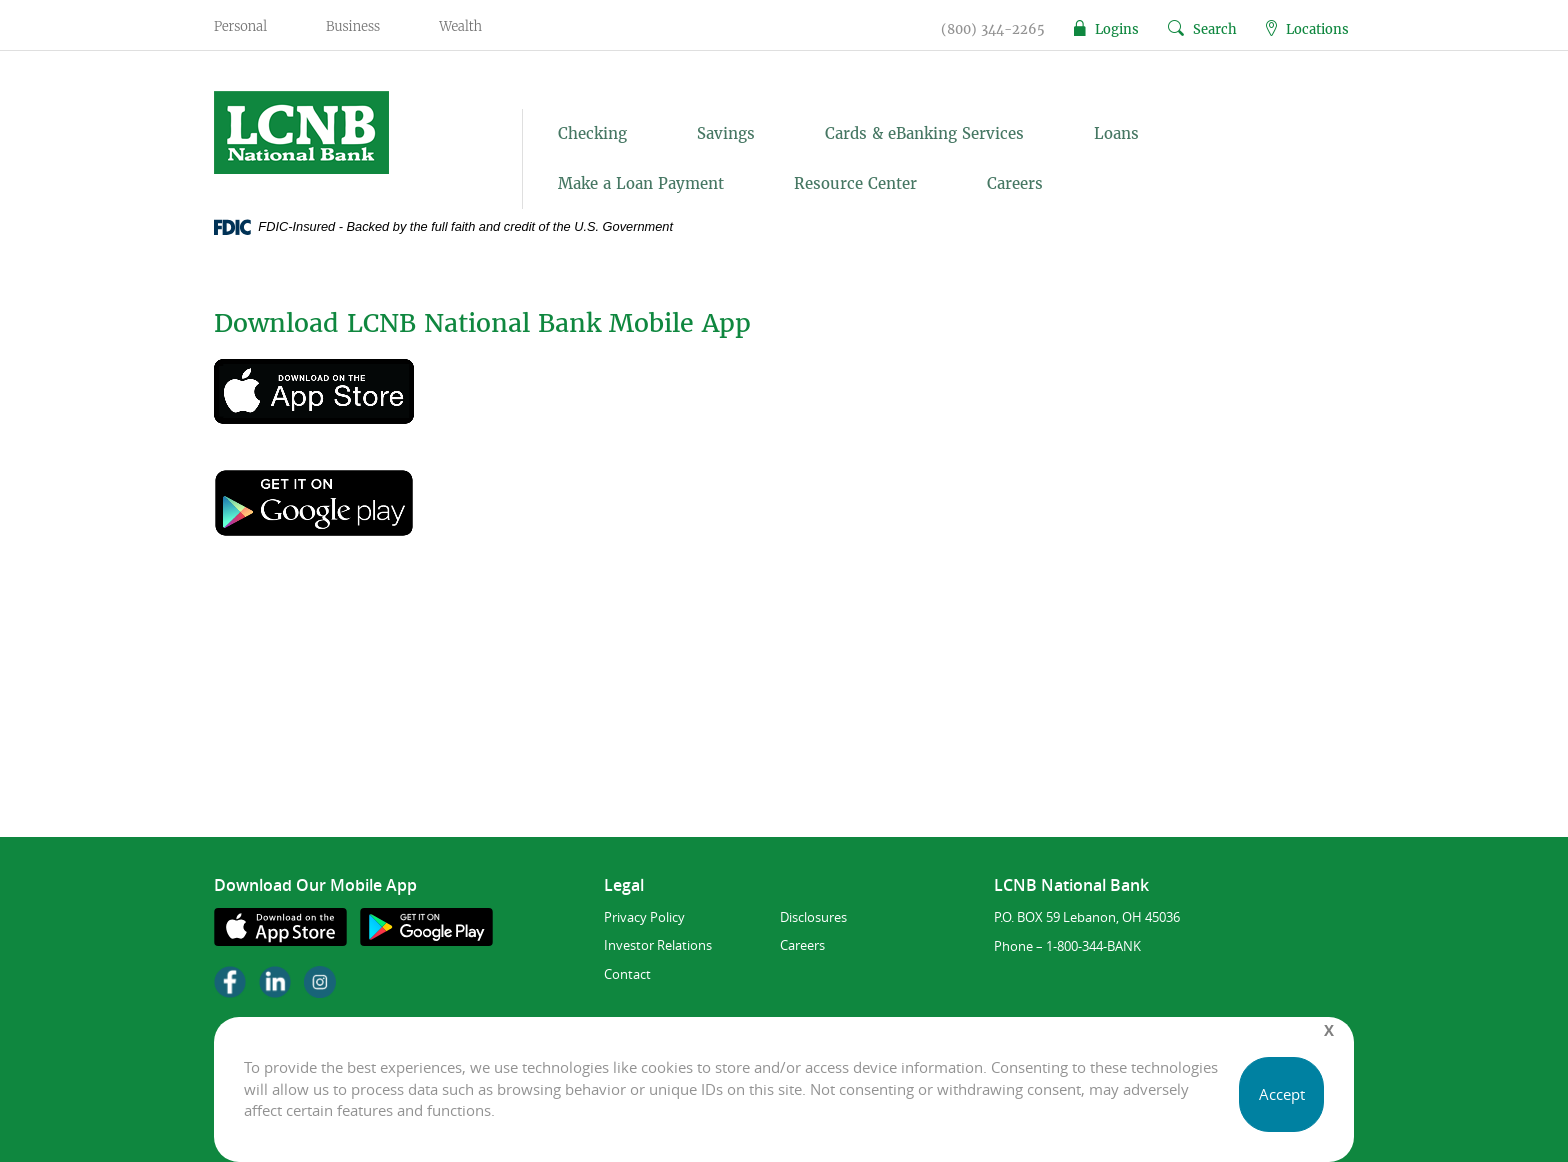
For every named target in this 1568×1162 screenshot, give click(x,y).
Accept (1282, 1094)
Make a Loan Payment (641, 183)
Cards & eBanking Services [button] (924, 133)
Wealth (460, 26)
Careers (1015, 183)
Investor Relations (658, 945)
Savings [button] (726, 133)
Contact (627, 974)
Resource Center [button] (855, 183)
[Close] (1329, 1030)
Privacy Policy (644, 917)
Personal (240, 26)
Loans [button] (1116, 133)
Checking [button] (592, 133)
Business (353, 26)
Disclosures (813, 917)
